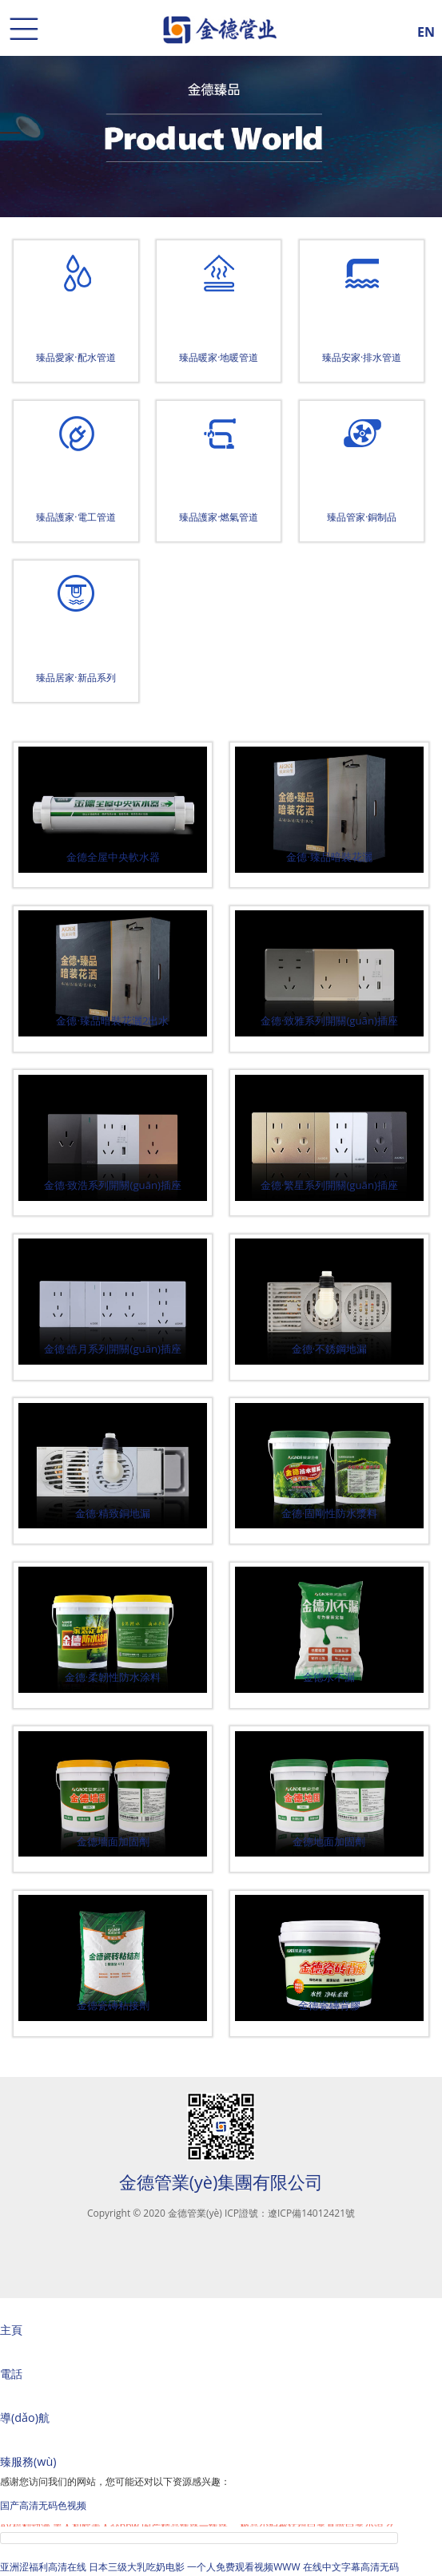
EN (426, 29)
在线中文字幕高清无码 (351, 2567)
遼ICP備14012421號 (311, 2213)
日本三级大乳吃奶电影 (137, 2567)
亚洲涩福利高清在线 (43, 2567)
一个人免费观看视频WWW (243, 2567)
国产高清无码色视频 (43, 2505)
